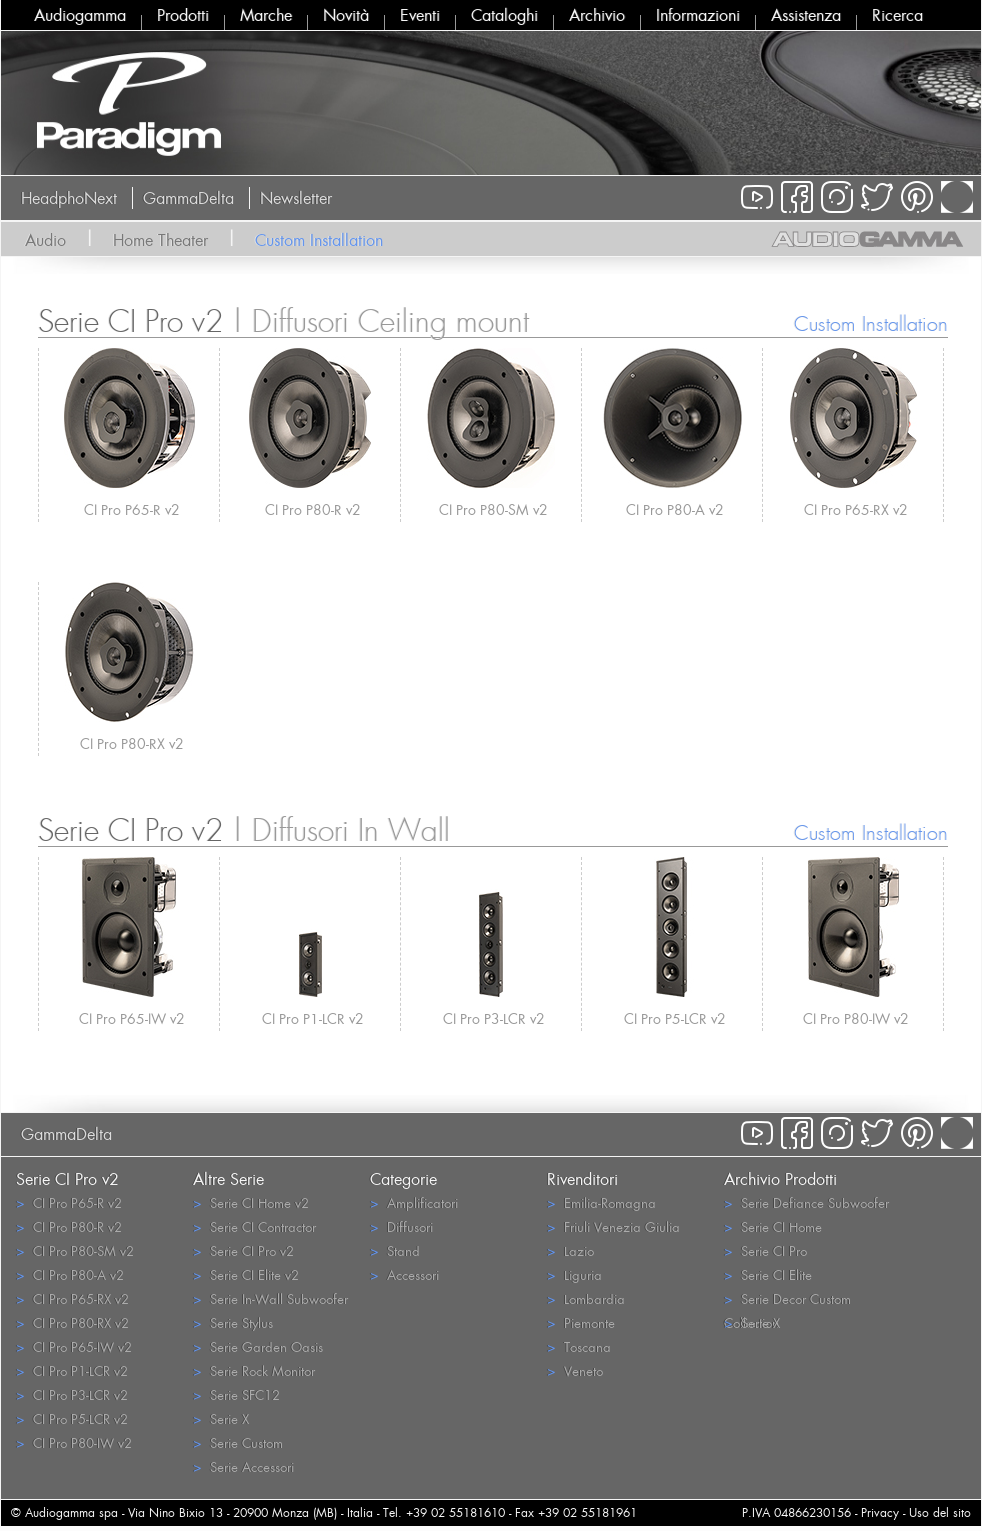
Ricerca (897, 15)
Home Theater (160, 240)
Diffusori (401, 1226)
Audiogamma (80, 15)
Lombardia (586, 1298)
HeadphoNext (69, 198)
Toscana (579, 1346)
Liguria (574, 1274)
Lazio (570, 1250)
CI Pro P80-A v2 (675, 509)
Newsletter (296, 198)
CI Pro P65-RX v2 (856, 509)
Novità (346, 15)
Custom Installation (319, 240)
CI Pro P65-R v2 (132, 509)
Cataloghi (504, 15)
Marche (266, 15)
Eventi (420, 15)
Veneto (575, 1370)
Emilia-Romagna (601, 1202)
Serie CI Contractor (254, 1226)
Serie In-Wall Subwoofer (270, 1298)
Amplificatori (414, 1202)
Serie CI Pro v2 (243, 1250)
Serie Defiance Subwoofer (806, 1202)
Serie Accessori (243, 1466)
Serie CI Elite (768, 1274)
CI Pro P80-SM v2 (493, 509)
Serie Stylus (233, 1322)
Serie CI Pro (765, 1250)
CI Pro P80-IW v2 (856, 1018)
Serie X (221, 1418)
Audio (45, 240)
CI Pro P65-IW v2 (132, 1018)
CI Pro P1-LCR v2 (313, 1018)
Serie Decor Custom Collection (787, 1300)
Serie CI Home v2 (251, 1202)
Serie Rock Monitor (254, 1370)
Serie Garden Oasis (258, 1346)
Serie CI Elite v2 (246, 1274)
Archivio (597, 15)
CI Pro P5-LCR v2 (675, 1018)
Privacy (880, 1512)
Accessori (404, 1274)
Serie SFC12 (236, 1394)
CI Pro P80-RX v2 (132, 743)
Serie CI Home (773, 1226)
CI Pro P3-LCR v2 (494, 1018)
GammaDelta (188, 198)
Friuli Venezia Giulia (613, 1226)
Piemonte (581, 1322)
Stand (395, 1250)
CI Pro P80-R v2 (313, 509)
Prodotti (183, 15)
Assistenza (806, 15)
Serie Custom (238, 1442)
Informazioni (698, 15)
